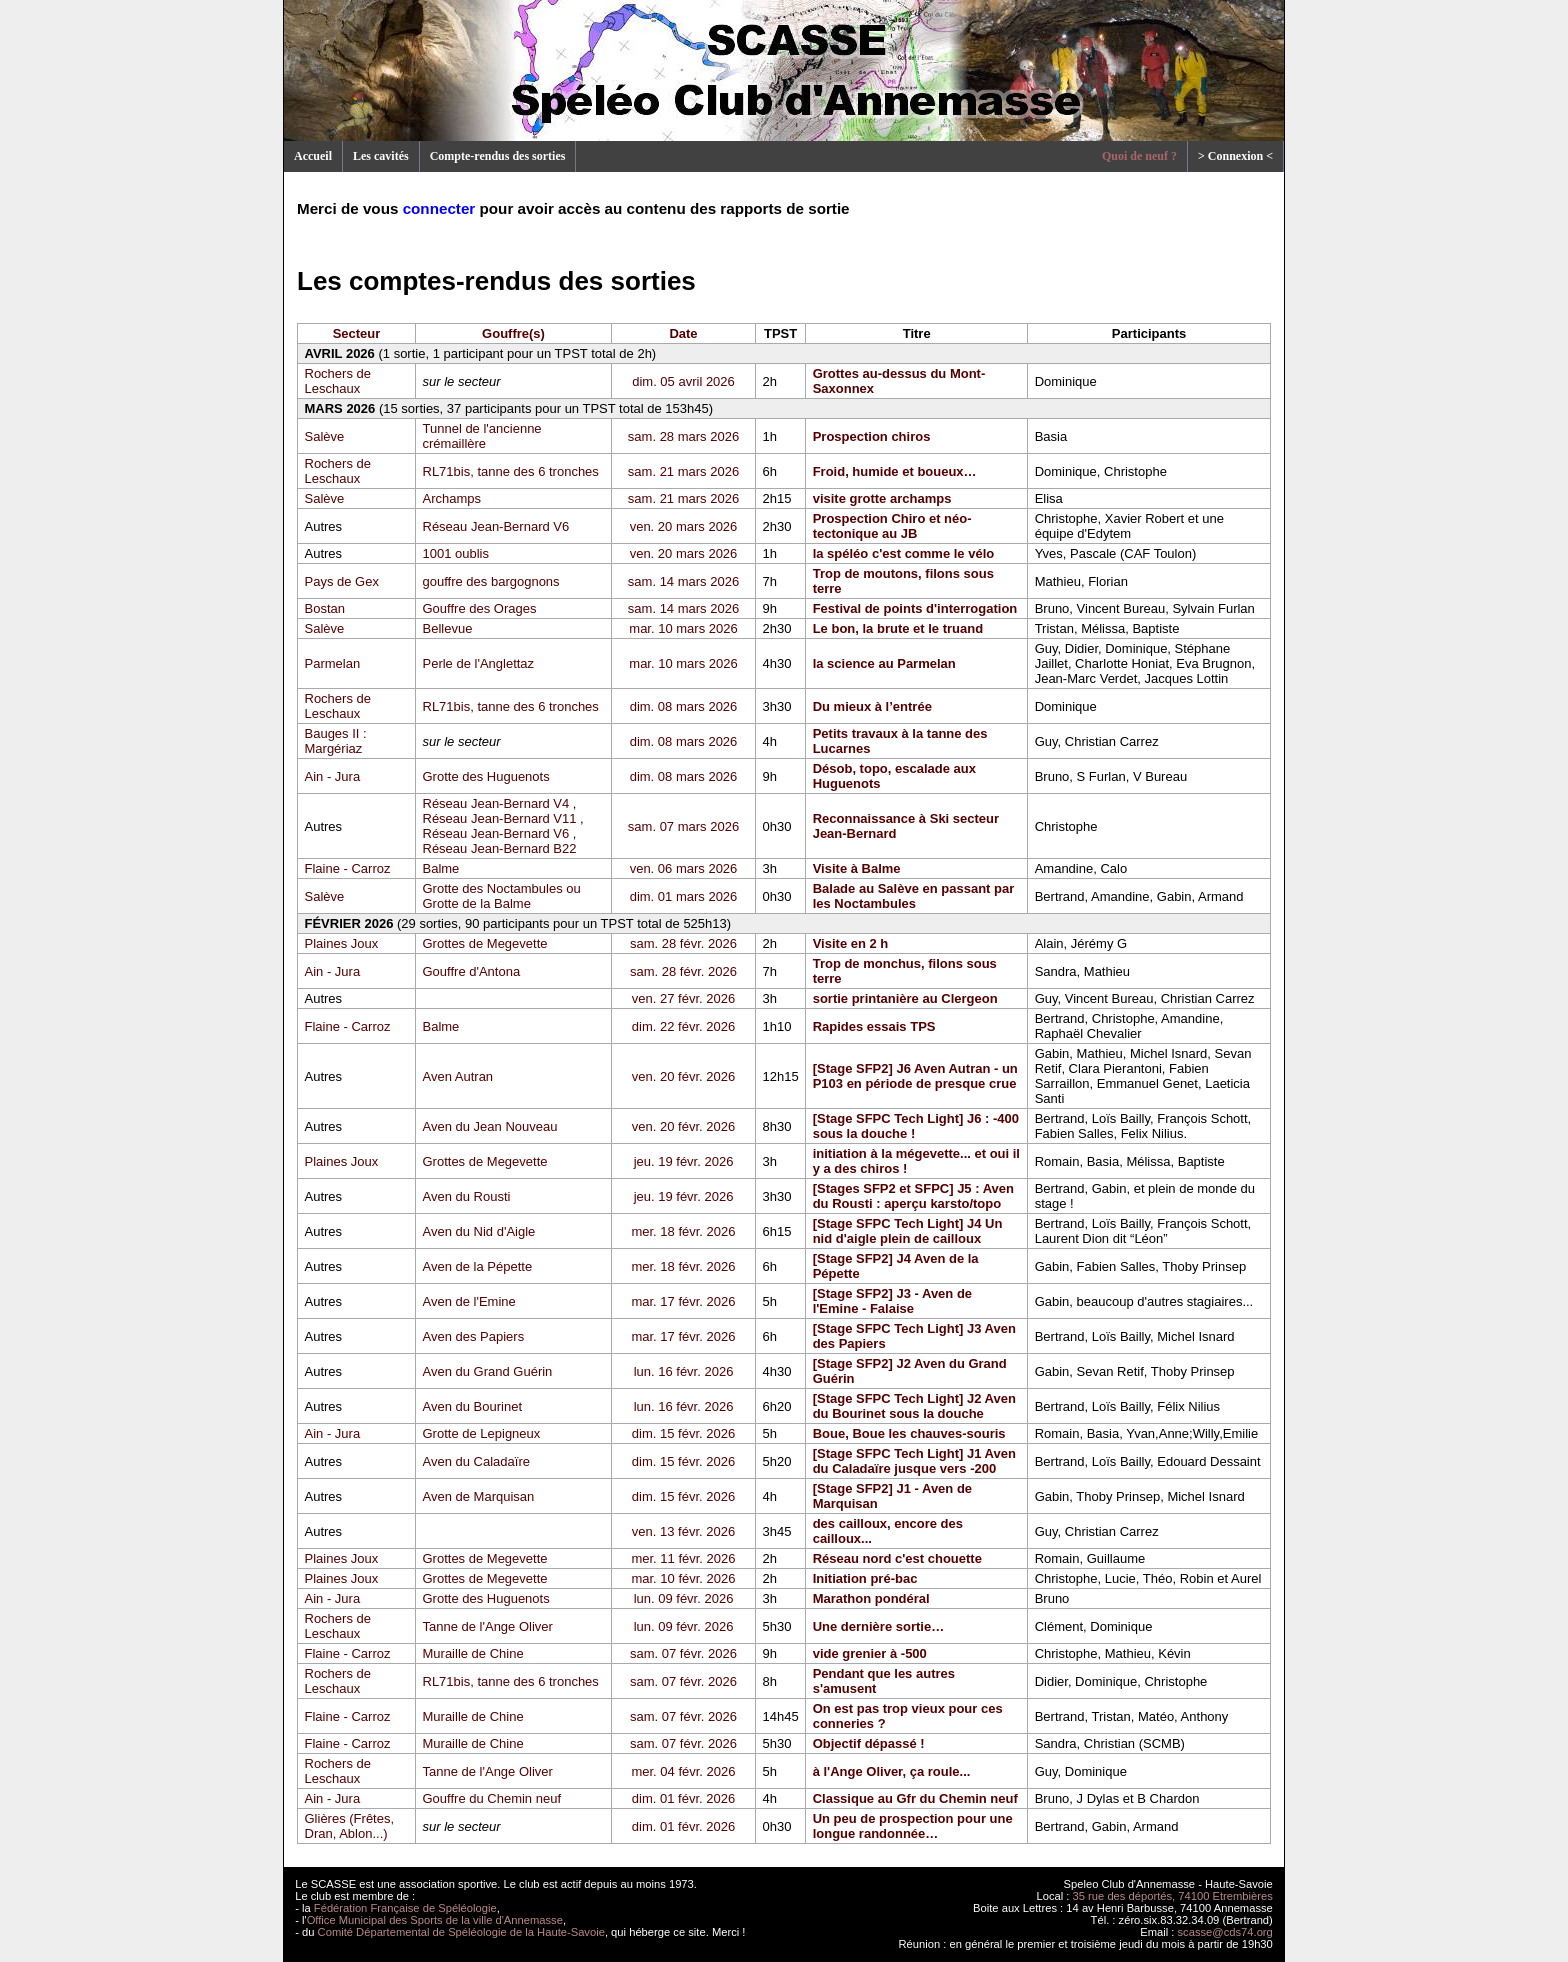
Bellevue (448, 628)
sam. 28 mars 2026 (683, 436)
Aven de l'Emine (469, 1301)
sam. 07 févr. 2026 (683, 1653)
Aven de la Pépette (478, 1266)
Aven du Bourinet (473, 1406)
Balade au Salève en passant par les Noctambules (914, 896)
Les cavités (381, 156)
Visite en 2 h (851, 943)
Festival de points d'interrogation (915, 608)
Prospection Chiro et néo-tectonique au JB (892, 526)
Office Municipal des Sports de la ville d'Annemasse (435, 1920)
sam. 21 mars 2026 (683, 471)
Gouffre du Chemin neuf (492, 1798)
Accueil (313, 156)
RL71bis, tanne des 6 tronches (511, 471)
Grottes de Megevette (485, 943)
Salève (325, 436)
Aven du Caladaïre (476, 1461)
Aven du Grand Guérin (488, 1371)
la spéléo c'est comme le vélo (904, 553)
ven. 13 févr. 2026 (683, 1531)
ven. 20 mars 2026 (684, 526)
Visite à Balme (857, 868)
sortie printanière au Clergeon (905, 998)
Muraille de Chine (473, 1653)
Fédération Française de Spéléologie (405, 1908)
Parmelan (333, 663)
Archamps (452, 498)
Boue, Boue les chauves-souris (909, 1433)
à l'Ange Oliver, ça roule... (892, 1771)
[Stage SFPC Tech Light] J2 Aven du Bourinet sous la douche (914, 1406)
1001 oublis (456, 553)
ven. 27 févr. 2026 (683, 998)
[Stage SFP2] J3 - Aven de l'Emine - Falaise (892, 1301)
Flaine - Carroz (348, 868)
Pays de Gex (342, 581)
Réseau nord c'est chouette (897, 1558)
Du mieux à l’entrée (872, 706)
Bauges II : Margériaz (336, 741)
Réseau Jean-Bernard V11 (500, 818)
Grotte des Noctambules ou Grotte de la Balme (502, 896)
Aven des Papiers (474, 1336)
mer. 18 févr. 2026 (683, 1231)
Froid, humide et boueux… (895, 471)
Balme (441, 868)
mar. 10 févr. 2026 (683, 1578)
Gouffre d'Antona (472, 971)
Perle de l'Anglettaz (479, 663)
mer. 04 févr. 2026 (683, 1771)
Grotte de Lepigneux (482, 1433)
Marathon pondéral (871, 1598)
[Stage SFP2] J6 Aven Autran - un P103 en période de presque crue (915, 1076)
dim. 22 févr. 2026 (683, 1026)
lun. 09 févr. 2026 (684, 1598)
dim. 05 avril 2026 (683, 381)
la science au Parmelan (884, 663)
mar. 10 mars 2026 (683, 628)
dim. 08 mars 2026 (684, 706)
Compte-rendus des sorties (498, 156)
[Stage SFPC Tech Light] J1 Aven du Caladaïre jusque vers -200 (914, 1461)
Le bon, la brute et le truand (898, 628)
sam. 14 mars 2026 (683, 581)
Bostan (325, 608)
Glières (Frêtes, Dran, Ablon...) (350, 1826)
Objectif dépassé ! (869, 1743)
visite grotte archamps (882, 498)
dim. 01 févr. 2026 (683, 1798)
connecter (439, 208)
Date (683, 333)
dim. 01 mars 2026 (684, 896)
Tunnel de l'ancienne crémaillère (482, 436)
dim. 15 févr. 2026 (683, 1433)
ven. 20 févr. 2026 (683, 1076)
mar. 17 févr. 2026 (683, 1301)
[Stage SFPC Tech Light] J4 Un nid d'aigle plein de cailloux (908, 1231)
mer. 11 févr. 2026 (683, 1558)
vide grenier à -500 (870, 1653)
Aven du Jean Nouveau (490, 1126)
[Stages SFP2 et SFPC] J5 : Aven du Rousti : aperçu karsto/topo (913, 1196)
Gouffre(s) (513, 333)
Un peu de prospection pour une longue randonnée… (913, 1826)
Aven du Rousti (467, 1196)
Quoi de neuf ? (1139, 156)
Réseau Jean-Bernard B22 (500, 848)
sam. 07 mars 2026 (683, 826)
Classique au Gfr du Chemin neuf (915, 1798)
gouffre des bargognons (491, 581)
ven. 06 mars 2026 (684, 868)
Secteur (357, 333)
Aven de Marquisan (479, 1496)
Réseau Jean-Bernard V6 (496, 526)
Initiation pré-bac (865, 1578)
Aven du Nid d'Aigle (479, 1231)
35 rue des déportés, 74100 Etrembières (1173, 1896)
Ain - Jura (333, 776)
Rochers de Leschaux (338, 381)
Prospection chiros (872, 436)
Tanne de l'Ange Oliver (488, 1626)
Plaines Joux (342, 943)
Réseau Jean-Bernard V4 (496, 803)
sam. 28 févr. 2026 (683, 943)
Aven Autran (458, 1076)
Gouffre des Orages (480, 608)
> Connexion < (1235, 156)
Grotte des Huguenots (486, 776)
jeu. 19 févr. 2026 (684, 1161)
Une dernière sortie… (879, 1626)
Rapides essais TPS (874, 1026)
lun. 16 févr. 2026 (684, 1371)
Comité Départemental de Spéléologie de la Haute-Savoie (461, 1932)
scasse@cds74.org (1225, 1932)
